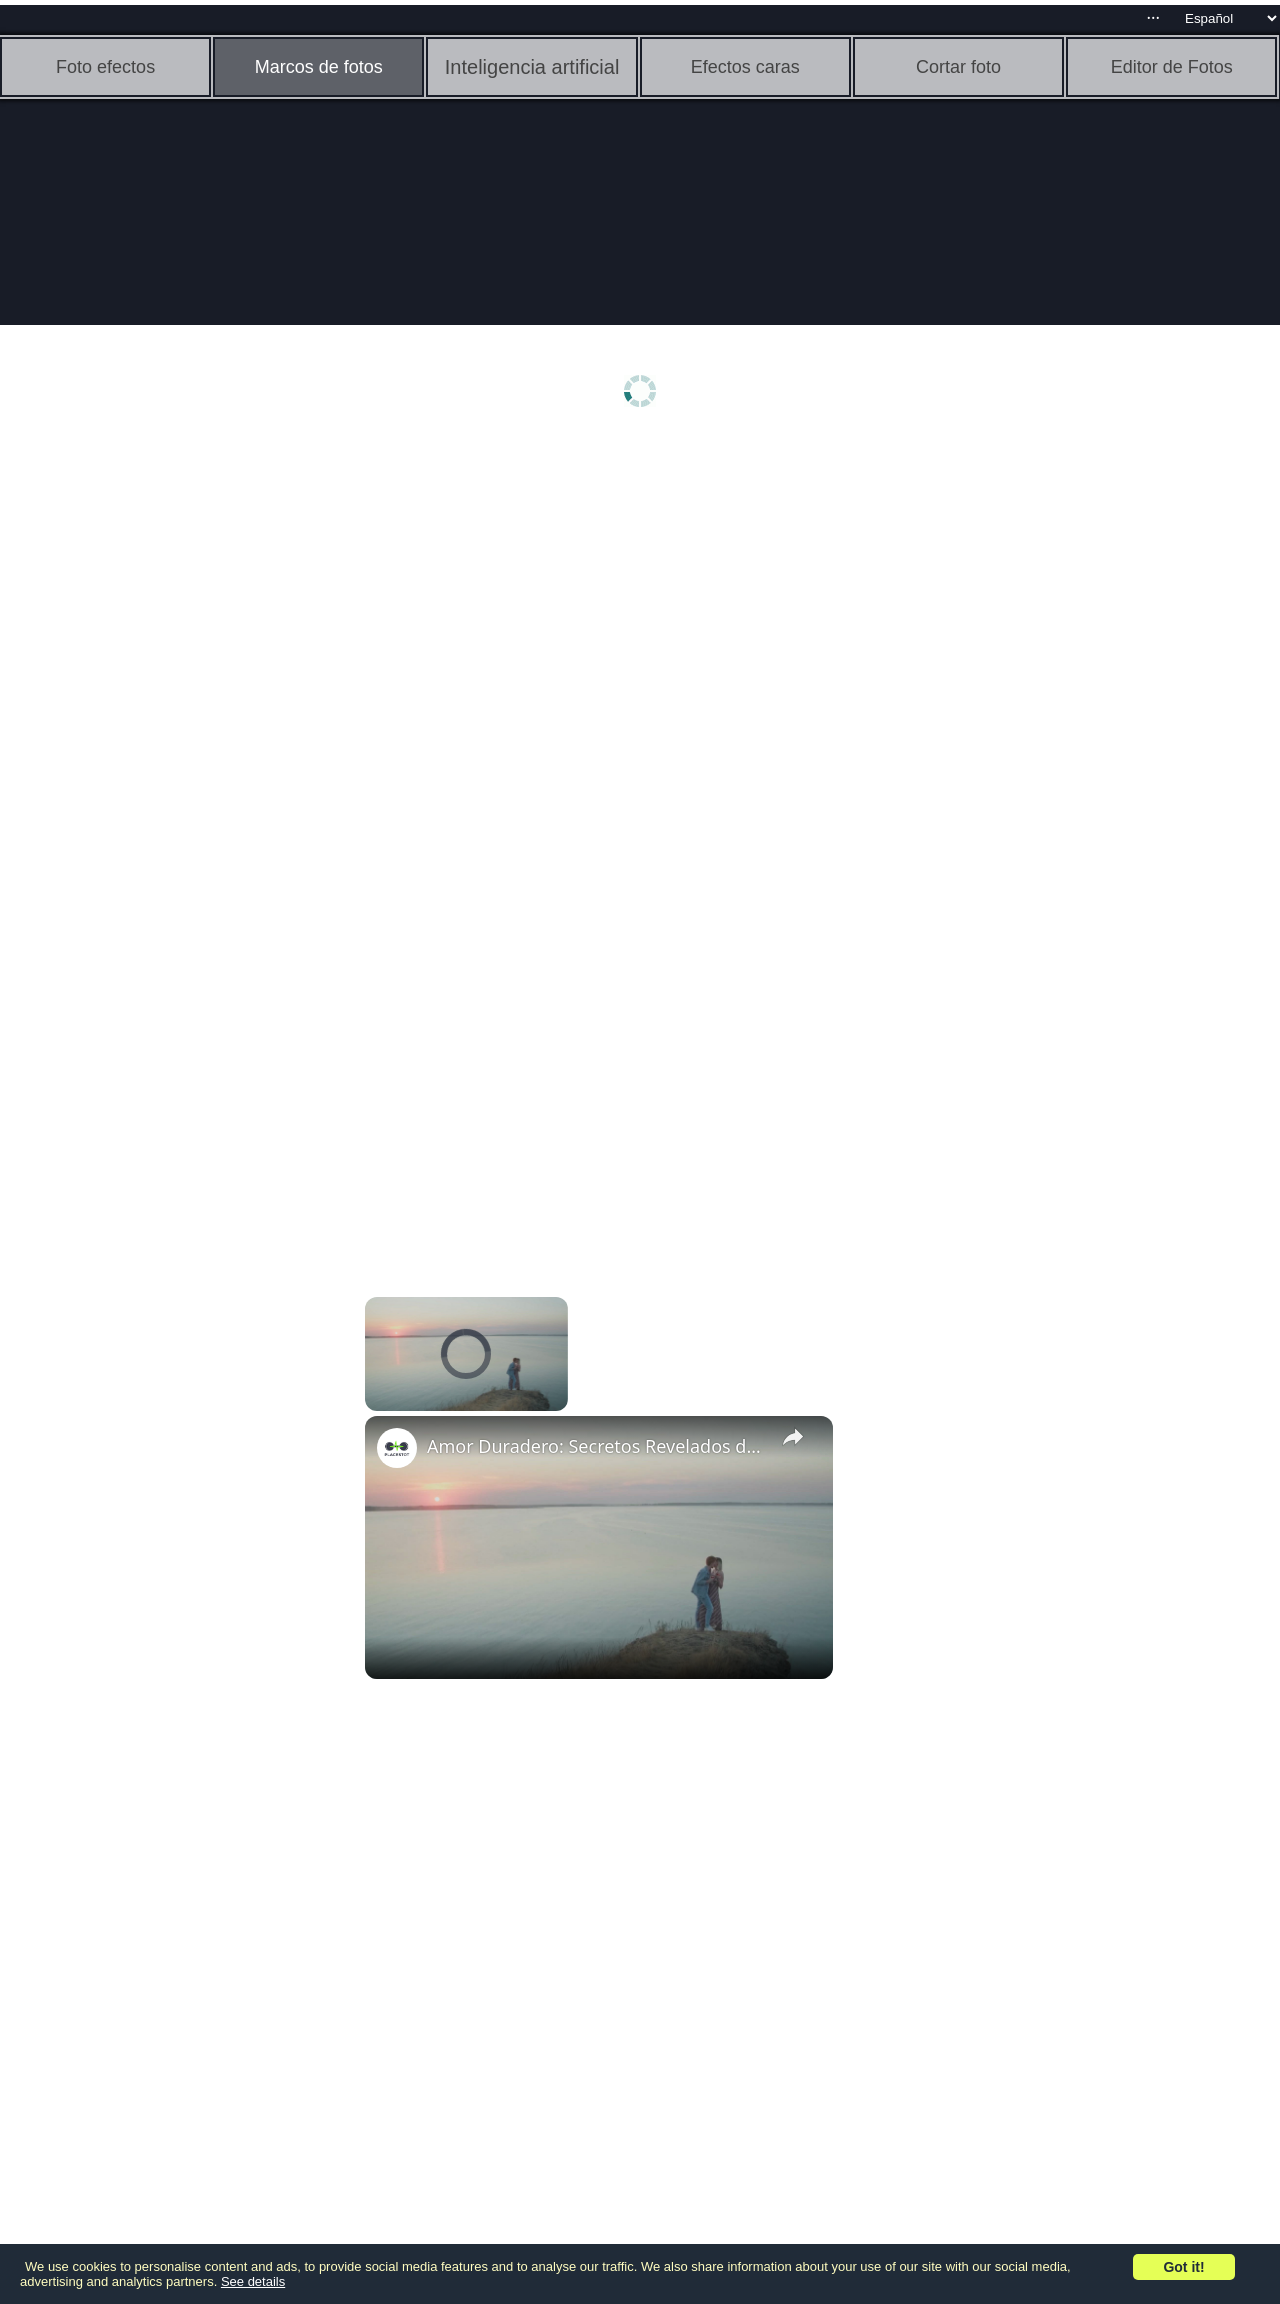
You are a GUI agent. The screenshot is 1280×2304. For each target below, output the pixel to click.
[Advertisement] (155, 757)
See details (253, 2281)
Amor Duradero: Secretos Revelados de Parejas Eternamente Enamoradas (596, 1446)
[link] (397, 1448)
